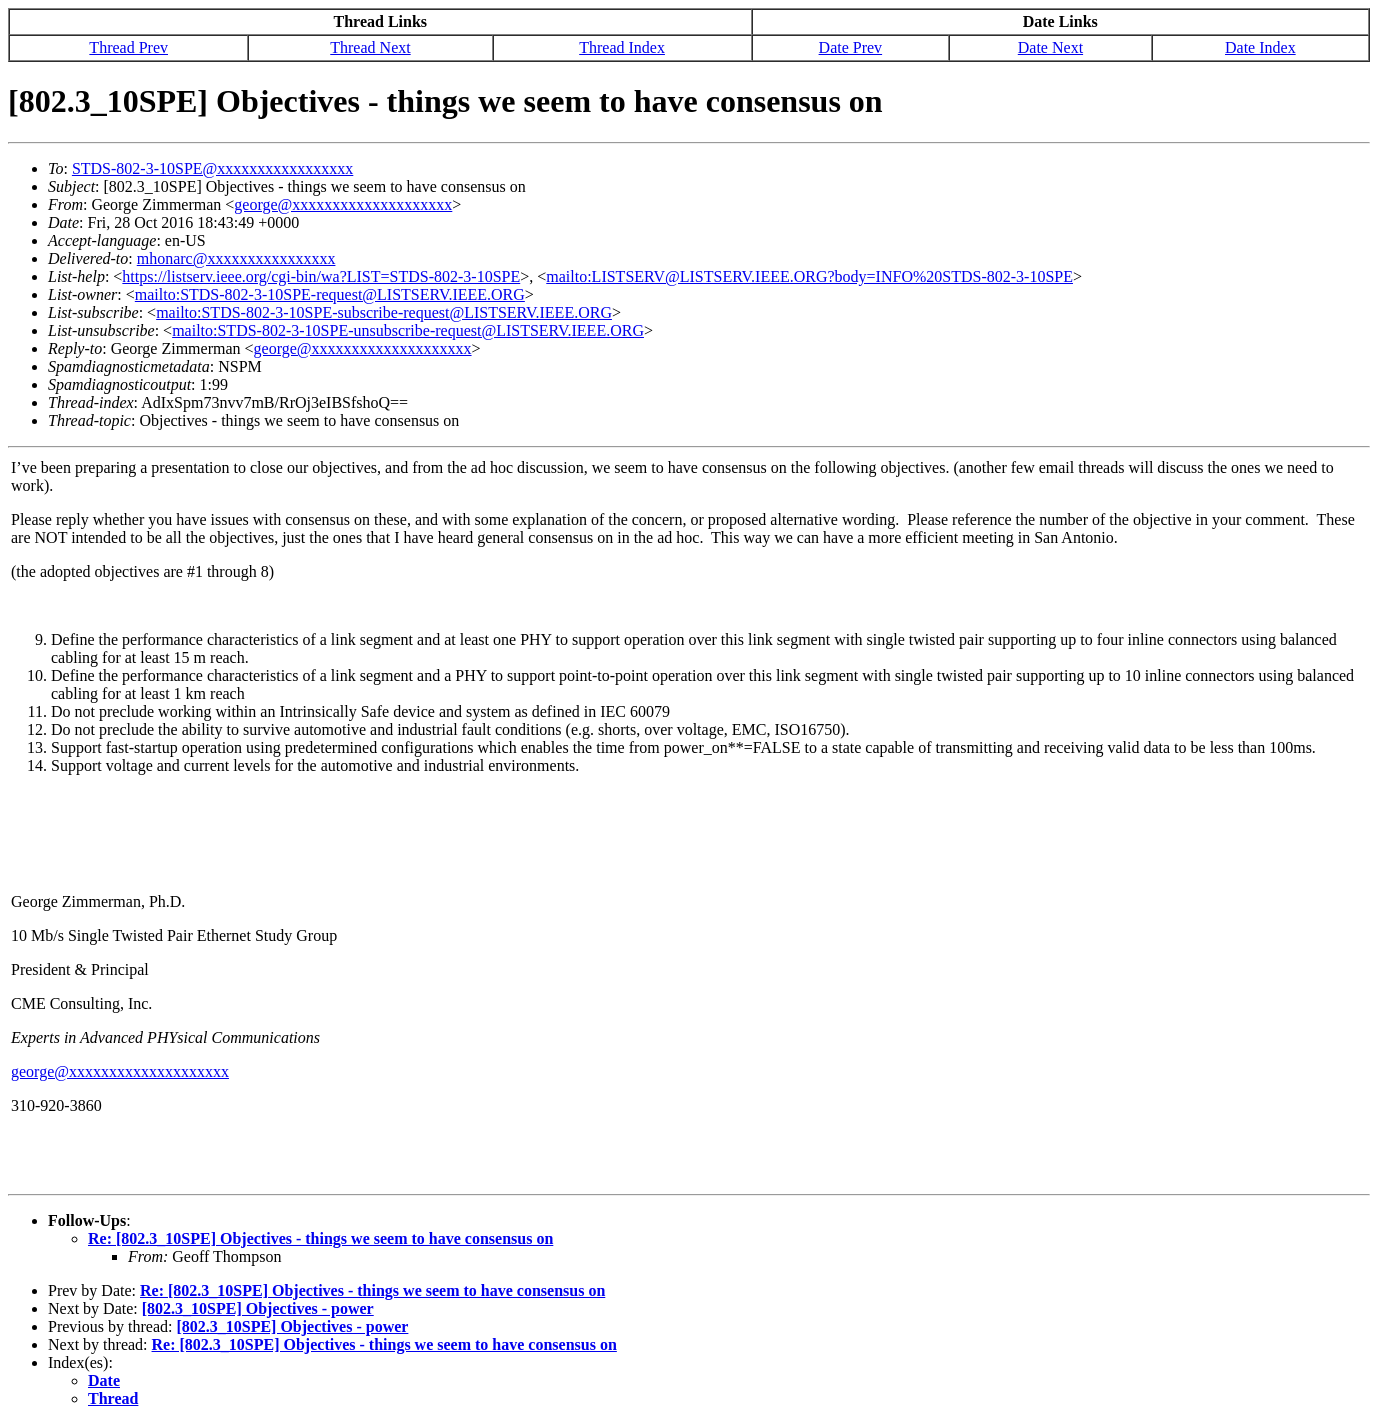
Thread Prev (128, 47)
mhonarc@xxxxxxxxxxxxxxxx (236, 258)
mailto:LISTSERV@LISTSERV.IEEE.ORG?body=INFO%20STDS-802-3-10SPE (809, 276)
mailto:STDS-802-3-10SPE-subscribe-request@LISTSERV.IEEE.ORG (384, 312)
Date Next (1050, 47)
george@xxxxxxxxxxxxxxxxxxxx (343, 204)
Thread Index (622, 47)
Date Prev (851, 47)
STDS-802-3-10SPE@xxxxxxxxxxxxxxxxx (212, 168)
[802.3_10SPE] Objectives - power (258, 1308)
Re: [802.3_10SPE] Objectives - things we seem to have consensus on (320, 1238)
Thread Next (370, 47)
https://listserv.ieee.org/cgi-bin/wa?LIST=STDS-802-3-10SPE (321, 276)
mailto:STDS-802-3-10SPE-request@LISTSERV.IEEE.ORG (330, 294)
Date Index (1260, 47)
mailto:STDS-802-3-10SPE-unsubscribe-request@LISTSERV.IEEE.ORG (408, 330)
